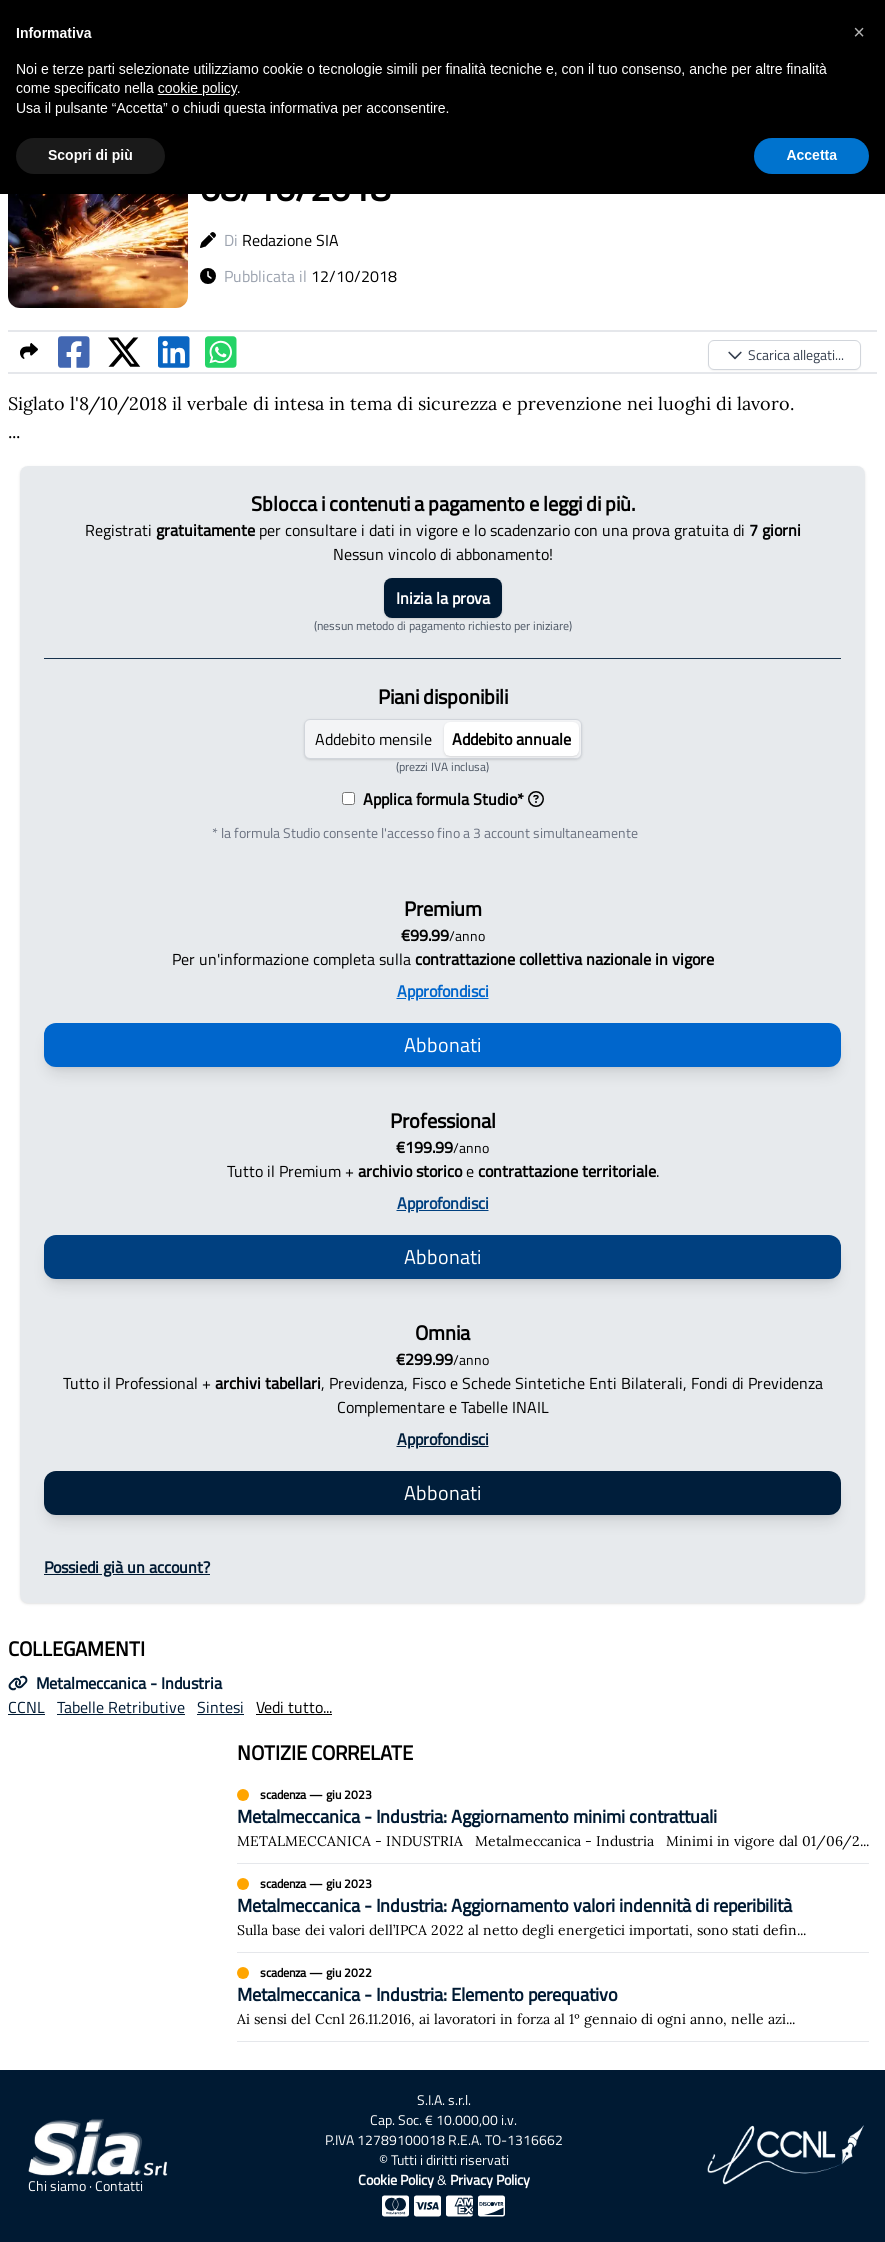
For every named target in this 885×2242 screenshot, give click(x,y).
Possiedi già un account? (127, 1567)
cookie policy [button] (197, 88)
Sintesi (220, 1707)
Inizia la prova (443, 598)
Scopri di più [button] (90, 155)
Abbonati (442, 1044)
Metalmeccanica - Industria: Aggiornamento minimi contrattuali (477, 1816)
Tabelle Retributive (121, 1707)
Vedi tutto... (294, 1707)
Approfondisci (443, 991)
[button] (859, 32)
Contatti (119, 2186)
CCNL (26, 1707)
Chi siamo (57, 2186)
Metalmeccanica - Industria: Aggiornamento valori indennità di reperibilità (514, 1905)
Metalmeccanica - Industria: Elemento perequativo (427, 1994)
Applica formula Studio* (449, 799)
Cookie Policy (396, 2179)
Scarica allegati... (784, 354)
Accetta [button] (811, 155)
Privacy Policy (490, 2179)
